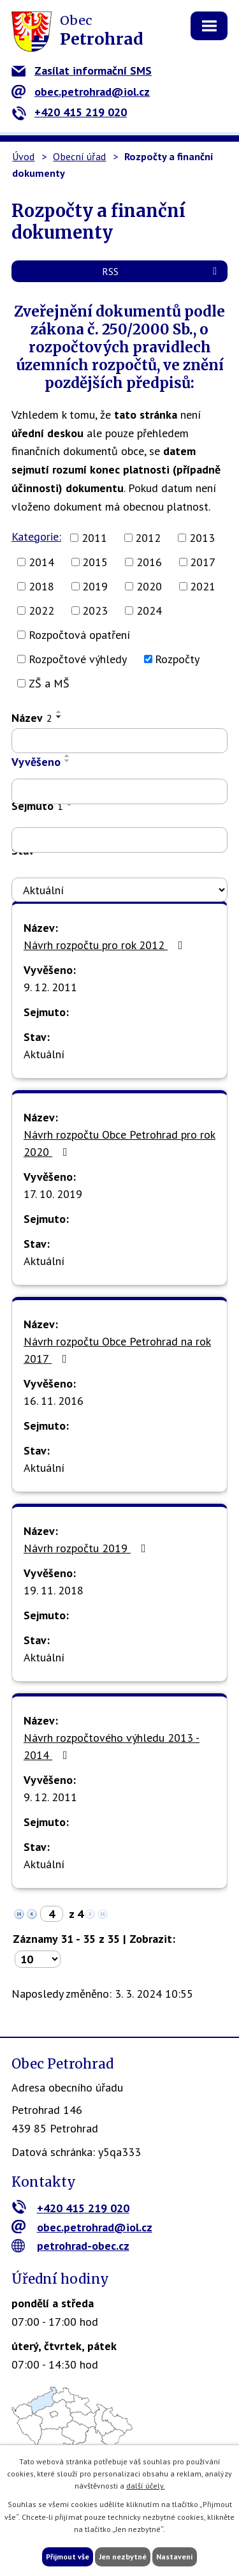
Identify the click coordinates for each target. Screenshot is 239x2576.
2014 (41, 562)
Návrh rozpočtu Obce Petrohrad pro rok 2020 (119, 1143)
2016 (149, 562)
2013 (202, 537)
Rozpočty (177, 659)
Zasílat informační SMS (81, 70)
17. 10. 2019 (53, 1194)
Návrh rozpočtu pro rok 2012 (106, 945)
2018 (41, 586)
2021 (202, 586)
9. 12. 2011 (50, 987)
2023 (95, 610)
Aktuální (44, 1054)
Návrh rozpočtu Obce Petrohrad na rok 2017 (117, 1350)
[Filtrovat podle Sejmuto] (119, 840)
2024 (149, 610)
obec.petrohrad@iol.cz (80, 91)
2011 (94, 537)
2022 (41, 610)
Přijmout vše (67, 2556)
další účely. (145, 2485)
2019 (95, 586)
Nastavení (174, 2556)
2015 (95, 562)
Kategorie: (36, 536)
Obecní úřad (79, 156)
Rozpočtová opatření (79, 634)
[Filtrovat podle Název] (119, 741)
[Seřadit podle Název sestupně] (59, 716)
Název (31, 717)
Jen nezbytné (123, 2556)
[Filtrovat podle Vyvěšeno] (119, 791)
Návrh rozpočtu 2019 (87, 1548)
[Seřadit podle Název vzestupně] (59, 711)
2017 (202, 562)
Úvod (23, 156)
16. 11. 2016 (53, 1400)
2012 (148, 537)
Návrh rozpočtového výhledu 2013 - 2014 (111, 1746)
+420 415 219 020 (69, 112)
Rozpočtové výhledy (78, 659)
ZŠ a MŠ (49, 683)
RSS (161, 271)
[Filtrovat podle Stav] (119, 890)
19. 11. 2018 (53, 1590)
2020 (149, 586)
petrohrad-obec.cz (70, 2245)
